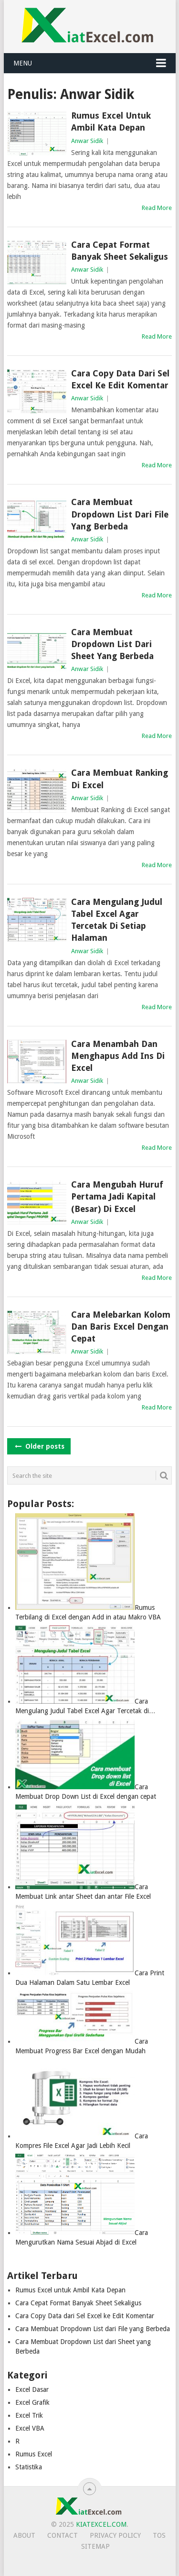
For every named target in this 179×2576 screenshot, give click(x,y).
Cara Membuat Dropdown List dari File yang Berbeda (119, 514)
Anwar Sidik (87, 140)
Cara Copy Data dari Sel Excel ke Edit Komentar (120, 379)
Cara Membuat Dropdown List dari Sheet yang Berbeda (112, 644)
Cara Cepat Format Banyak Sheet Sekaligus (119, 251)
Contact (62, 2535)
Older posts (38, 1446)
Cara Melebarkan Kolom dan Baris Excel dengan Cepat (120, 1326)
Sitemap (95, 2546)
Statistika (28, 2467)
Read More (157, 207)
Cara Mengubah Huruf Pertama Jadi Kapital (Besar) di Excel (117, 1196)
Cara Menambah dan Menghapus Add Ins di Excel (118, 1056)
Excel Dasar (32, 2389)
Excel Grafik (32, 2402)
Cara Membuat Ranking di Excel (119, 779)
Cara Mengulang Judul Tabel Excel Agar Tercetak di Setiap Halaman (116, 920)
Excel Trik (29, 2415)
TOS (159, 2535)
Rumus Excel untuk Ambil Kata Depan (111, 121)
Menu (22, 63)
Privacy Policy (115, 2535)
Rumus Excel (33, 2454)
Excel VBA (29, 2428)
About (24, 2535)
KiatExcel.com (101, 2524)
